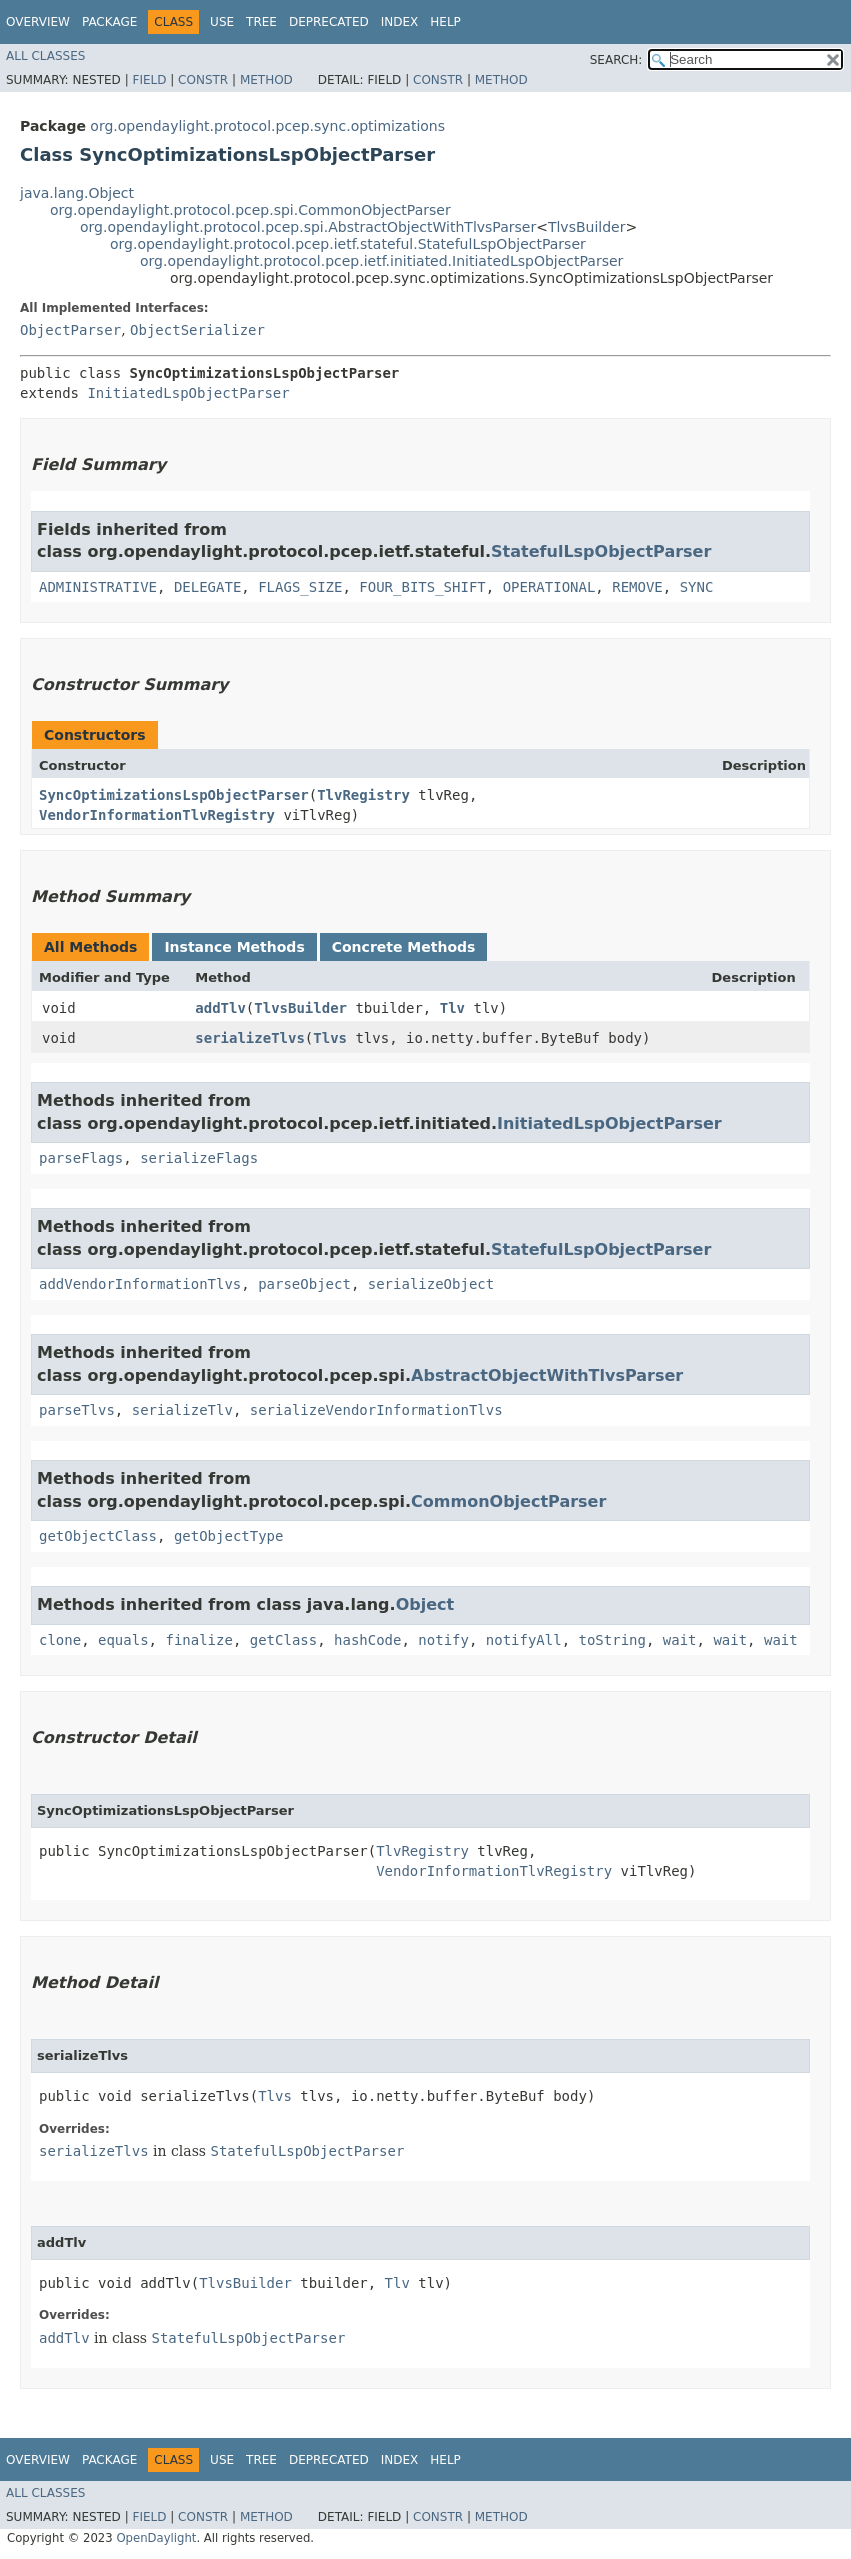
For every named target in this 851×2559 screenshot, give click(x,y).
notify (443, 1640)
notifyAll (524, 1640)
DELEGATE (207, 587)
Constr (203, 80)
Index (400, 22)
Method (266, 80)
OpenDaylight (156, 2538)
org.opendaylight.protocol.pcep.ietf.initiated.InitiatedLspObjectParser (381, 261)
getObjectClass (98, 1536)
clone (60, 1640)
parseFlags (81, 1158)
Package (109, 22)
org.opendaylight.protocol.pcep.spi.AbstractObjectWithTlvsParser (308, 227)
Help (445, 22)
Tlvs (330, 1038)
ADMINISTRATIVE (98, 587)
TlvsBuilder (587, 227)
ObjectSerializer (197, 330)
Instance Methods (234, 947)
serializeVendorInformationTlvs (376, 1410)
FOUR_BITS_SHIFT (422, 587)
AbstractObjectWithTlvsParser (547, 1375)
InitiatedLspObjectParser (188, 393)
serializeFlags (199, 1158)
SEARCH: (616, 60)
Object (425, 1604)
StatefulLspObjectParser (601, 551)
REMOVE (637, 587)
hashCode (367, 1640)
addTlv (220, 1008)
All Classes (45, 56)
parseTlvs (77, 1410)
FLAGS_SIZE (300, 587)
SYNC (697, 587)
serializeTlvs (250, 1038)
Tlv (452, 1008)
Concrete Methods (404, 947)
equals (123, 1640)
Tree (261, 22)
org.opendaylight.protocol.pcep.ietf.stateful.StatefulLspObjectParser (348, 244)
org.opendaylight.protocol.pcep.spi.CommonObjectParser (250, 210)
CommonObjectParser (508, 1501)
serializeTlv (182, 1410)
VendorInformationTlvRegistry (157, 815)
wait (680, 1640)
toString (612, 1640)
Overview (38, 22)
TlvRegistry (363, 795)
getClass (283, 1640)
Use (222, 22)
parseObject (304, 1284)
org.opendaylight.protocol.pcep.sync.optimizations (267, 126)
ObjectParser (70, 330)
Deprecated (329, 22)
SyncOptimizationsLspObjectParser (174, 795)
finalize (198, 1640)
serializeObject (431, 1284)
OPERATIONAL (549, 587)
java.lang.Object (77, 193)
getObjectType (229, 1536)
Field (149, 80)
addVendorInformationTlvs (140, 1284)
